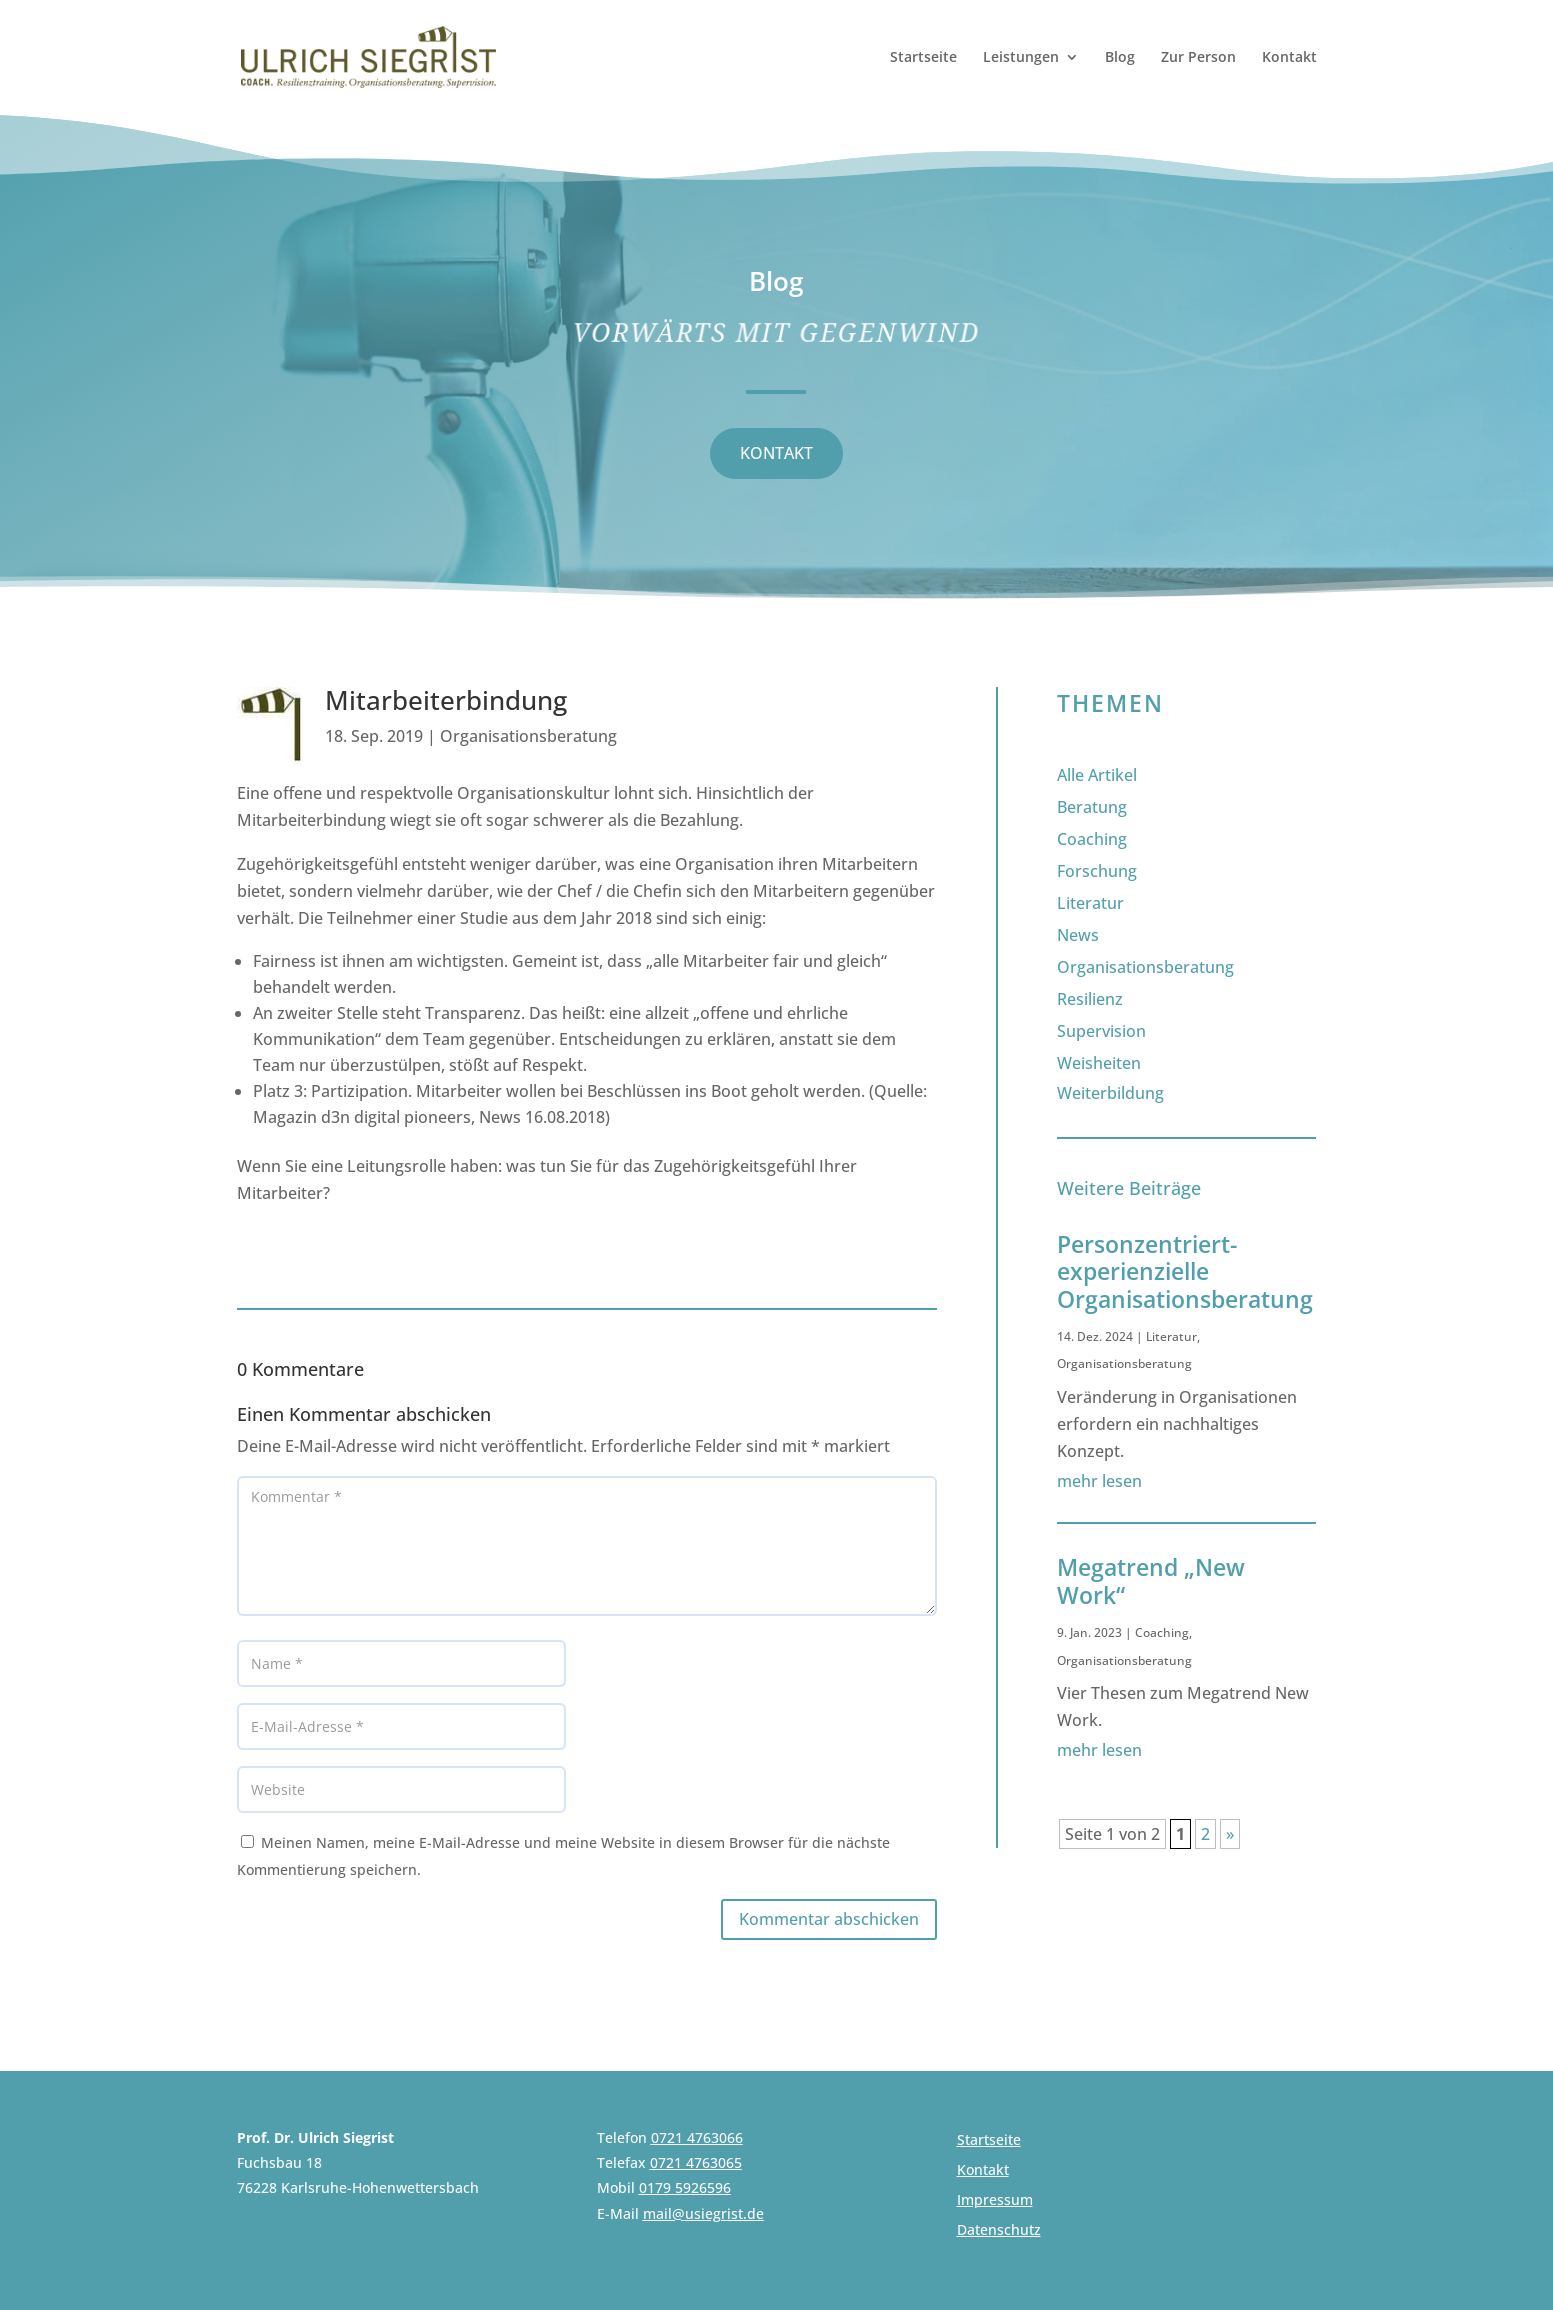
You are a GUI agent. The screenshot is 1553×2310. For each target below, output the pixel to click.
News (1078, 935)
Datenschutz (999, 2231)
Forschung (1097, 871)
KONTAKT (776, 453)
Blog (1120, 58)
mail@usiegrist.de (703, 2213)
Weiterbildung (1110, 1093)
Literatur (1090, 903)
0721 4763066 (697, 2137)
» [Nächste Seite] (1230, 1834)
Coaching (1092, 839)
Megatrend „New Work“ (1151, 1581)
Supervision (1101, 1031)
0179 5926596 (685, 2187)
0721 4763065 (696, 2162)
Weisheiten (1099, 1063)
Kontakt (1289, 58)
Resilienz (1090, 999)
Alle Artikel (1097, 775)
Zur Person (1198, 58)
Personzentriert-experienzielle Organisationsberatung (1185, 1271)
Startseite (923, 58)
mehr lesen (1099, 1481)
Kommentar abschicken (829, 1919)
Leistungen (1021, 58)
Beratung (1092, 807)
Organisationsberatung (528, 736)
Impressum (995, 2201)
